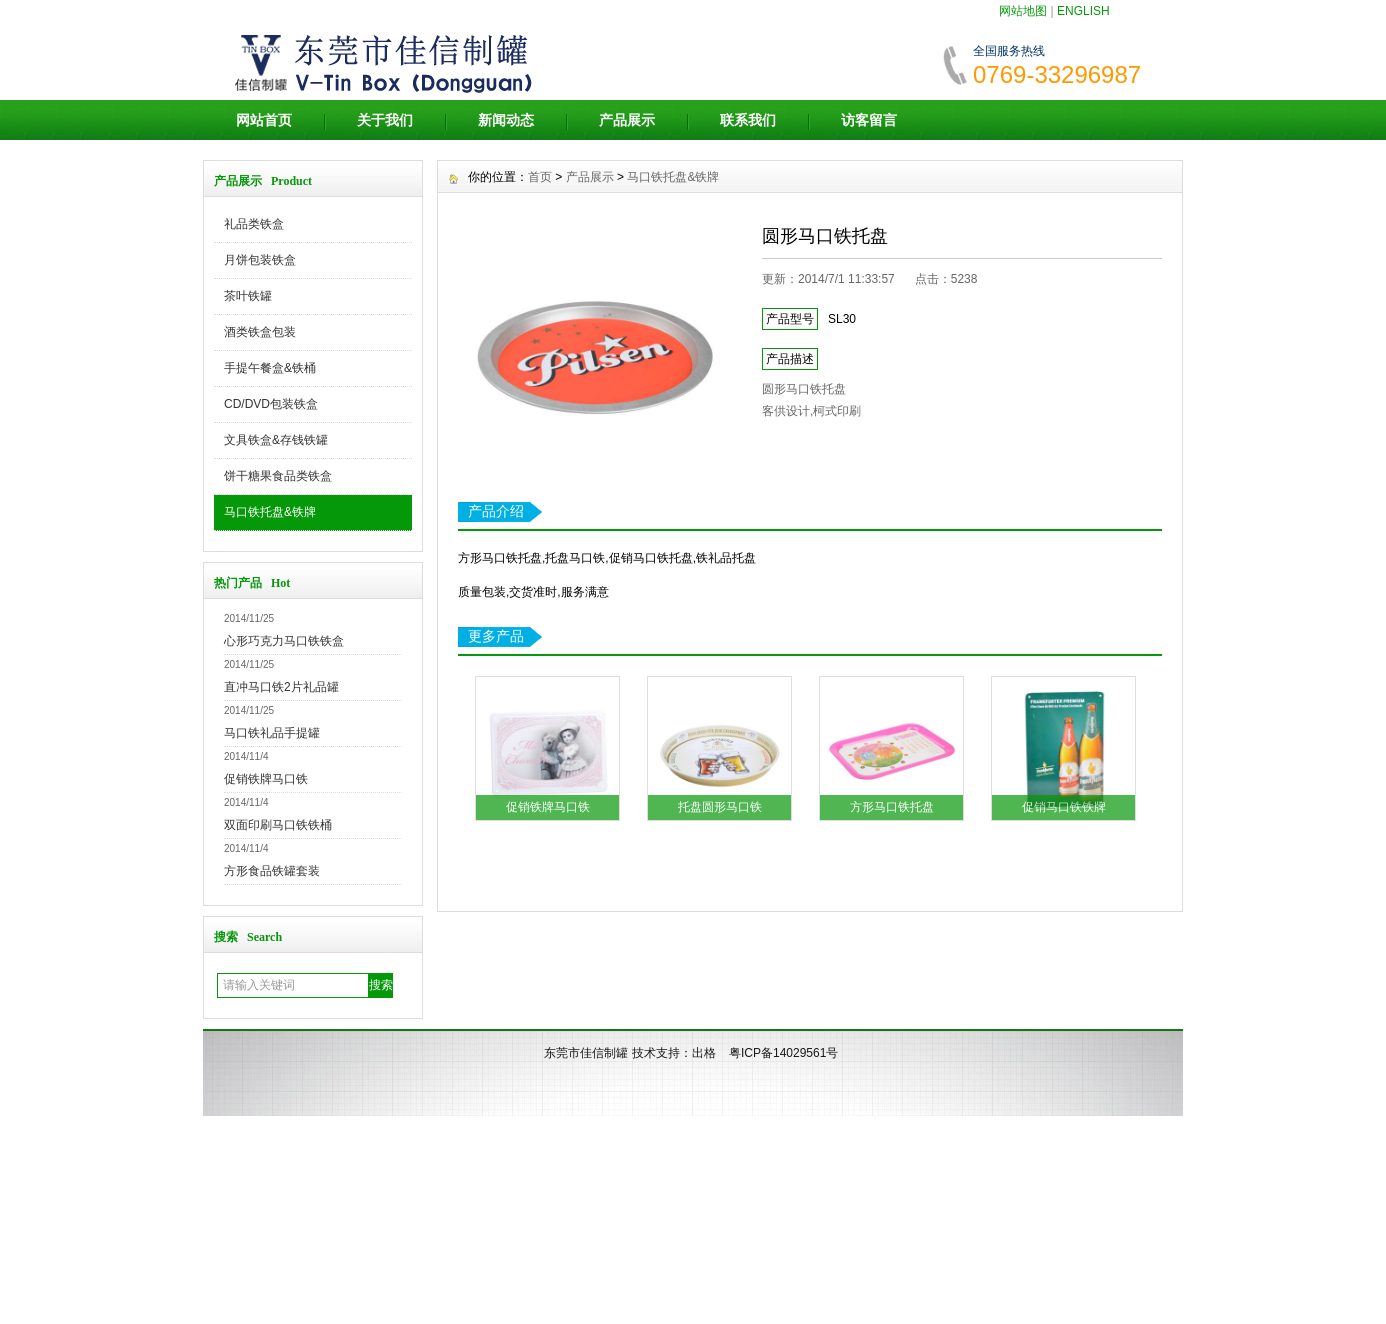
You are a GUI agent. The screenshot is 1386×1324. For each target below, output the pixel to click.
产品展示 (627, 120)
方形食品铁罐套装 (272, 871)
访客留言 (869, 120)
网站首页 (264, 120)
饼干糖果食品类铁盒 (278, 476)
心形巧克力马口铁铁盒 (284, 641)
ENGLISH (1083, 11)
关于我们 (385, 120)
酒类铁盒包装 (260, 332)
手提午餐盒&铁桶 (270, 368)
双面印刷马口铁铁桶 (278, 825)
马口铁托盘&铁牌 (270, 512)
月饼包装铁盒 (260, 260)
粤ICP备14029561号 (783, 1053)
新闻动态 (506, 120)
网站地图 (1023, 11)
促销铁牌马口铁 (266, 779)
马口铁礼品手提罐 (272, 733)
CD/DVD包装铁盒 (271, 404)
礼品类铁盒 (254, 224)
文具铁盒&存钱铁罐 (276, 440)
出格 (704, 1053)
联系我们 (748, 120)
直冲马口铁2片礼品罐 (281, 687)
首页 (540, 177)
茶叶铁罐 (248, 296)
